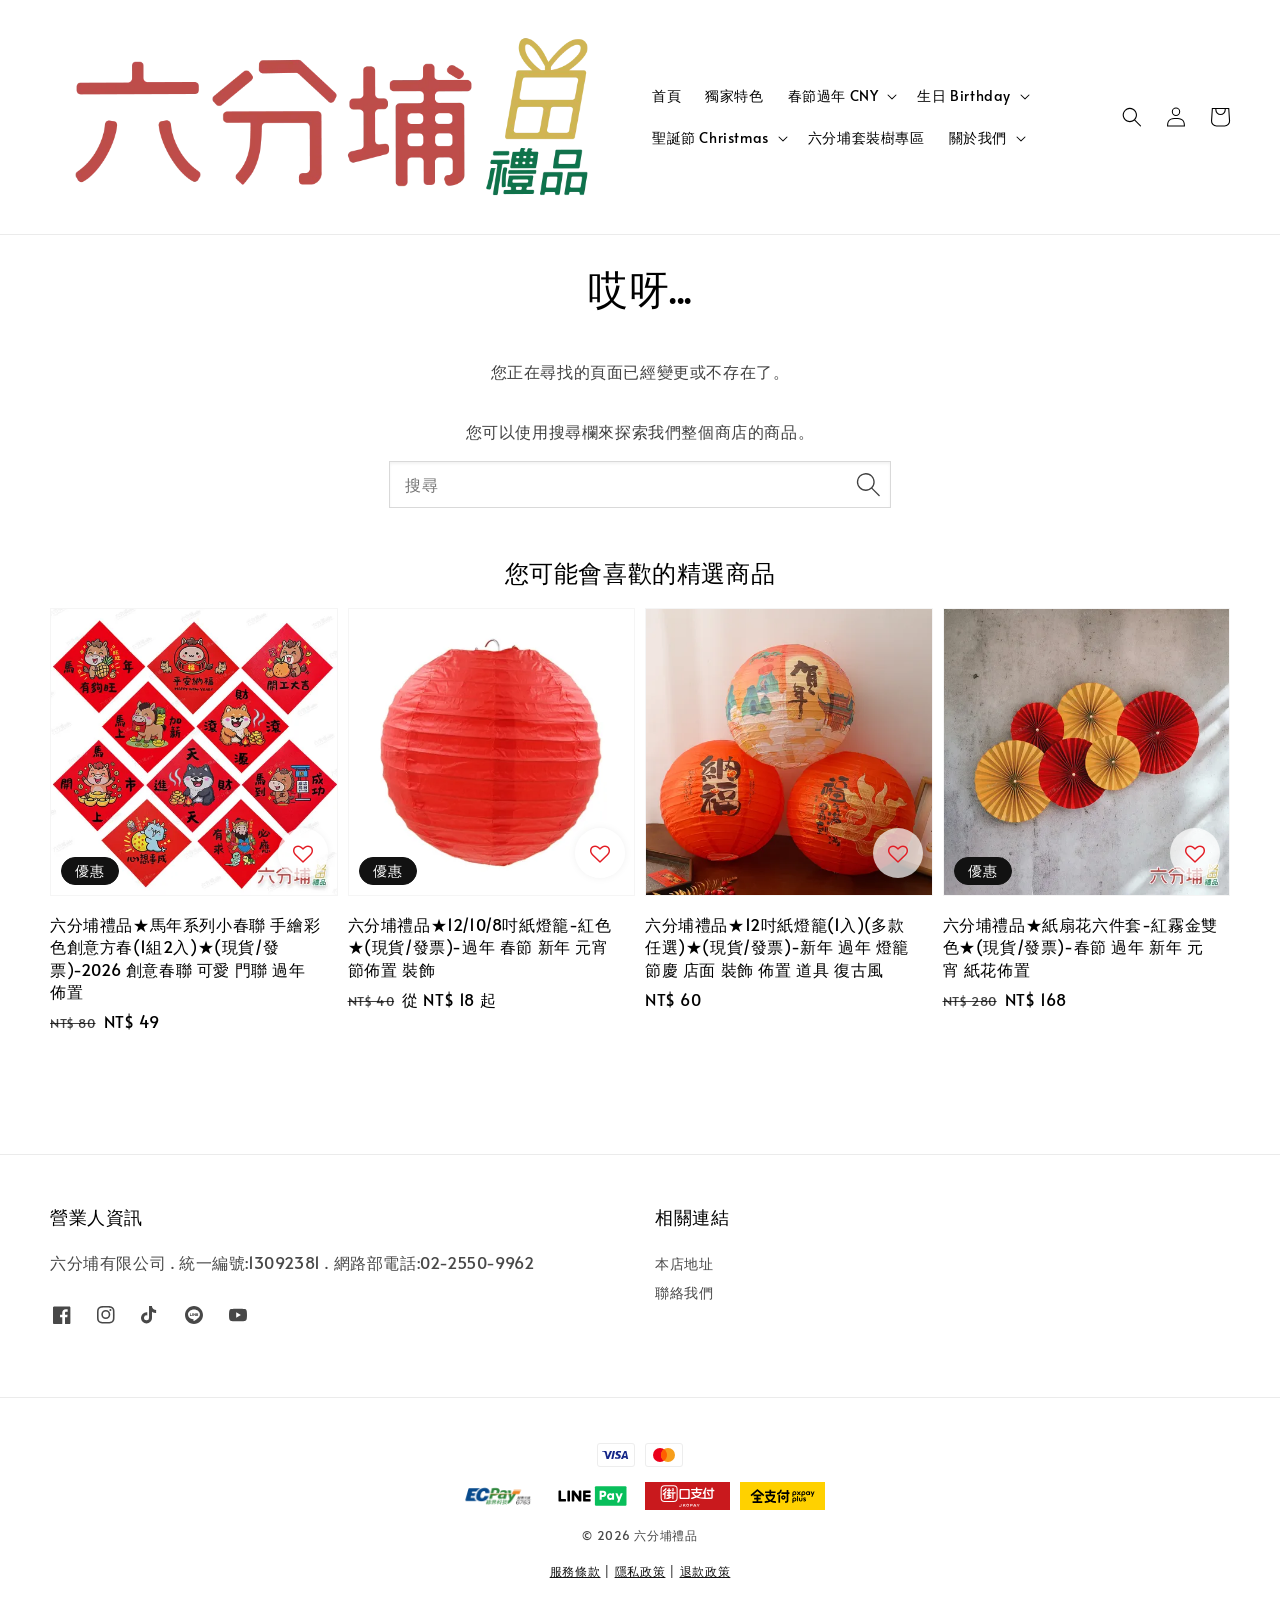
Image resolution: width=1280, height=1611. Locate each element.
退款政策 (705, 1571)
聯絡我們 (684, 1292)
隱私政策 (640, 1571)
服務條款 (575, 1571)
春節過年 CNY (833, 96)
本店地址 (684, 1264)
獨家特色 (734, 95)
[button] (1132, 117)
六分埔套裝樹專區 (866, 137)
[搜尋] (868, 484)
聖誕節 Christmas (710, 138)
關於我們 (978, 138)
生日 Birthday (964, 96)
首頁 (666, 95)
